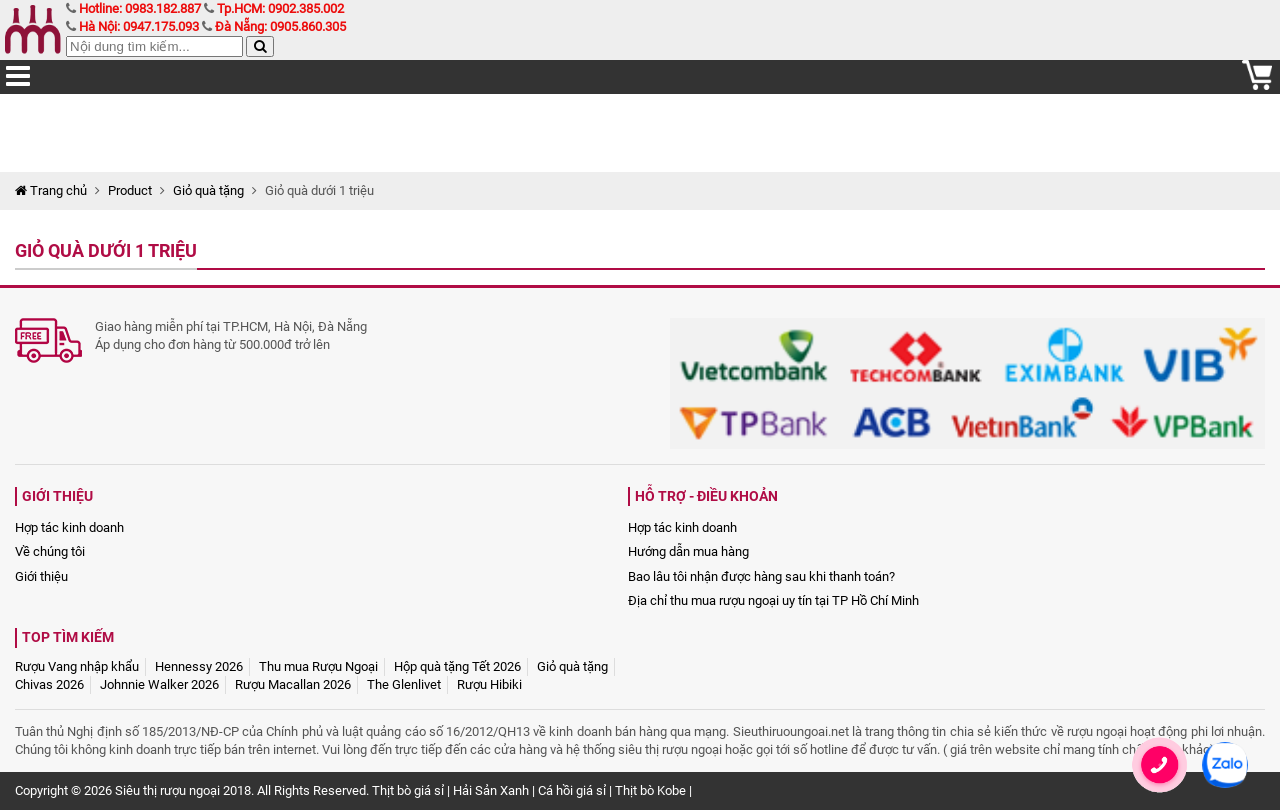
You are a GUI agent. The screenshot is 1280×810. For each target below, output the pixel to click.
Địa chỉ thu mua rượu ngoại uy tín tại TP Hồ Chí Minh (773, 600)
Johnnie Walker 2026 (159, 684)
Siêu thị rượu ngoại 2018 (183, 790)
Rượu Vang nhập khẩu (77, 666)
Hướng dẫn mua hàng (688, 551)
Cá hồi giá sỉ (572, 790)
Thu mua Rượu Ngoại (318, 666)
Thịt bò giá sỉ (408, 790)
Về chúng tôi (50, 551)
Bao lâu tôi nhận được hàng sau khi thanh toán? (761, 576)
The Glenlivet (404, 684)
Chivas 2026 (49, 684)
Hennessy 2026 (199, 666)
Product (130, 190)
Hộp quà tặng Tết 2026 (457, 666)
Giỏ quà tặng (208, 190)
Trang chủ (51, 190)
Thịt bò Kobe (650, 790)
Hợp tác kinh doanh (69, 527)
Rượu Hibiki (489, 684)
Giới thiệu (41, 576)
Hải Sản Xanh (491, 790)
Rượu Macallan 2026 (293, 684)
